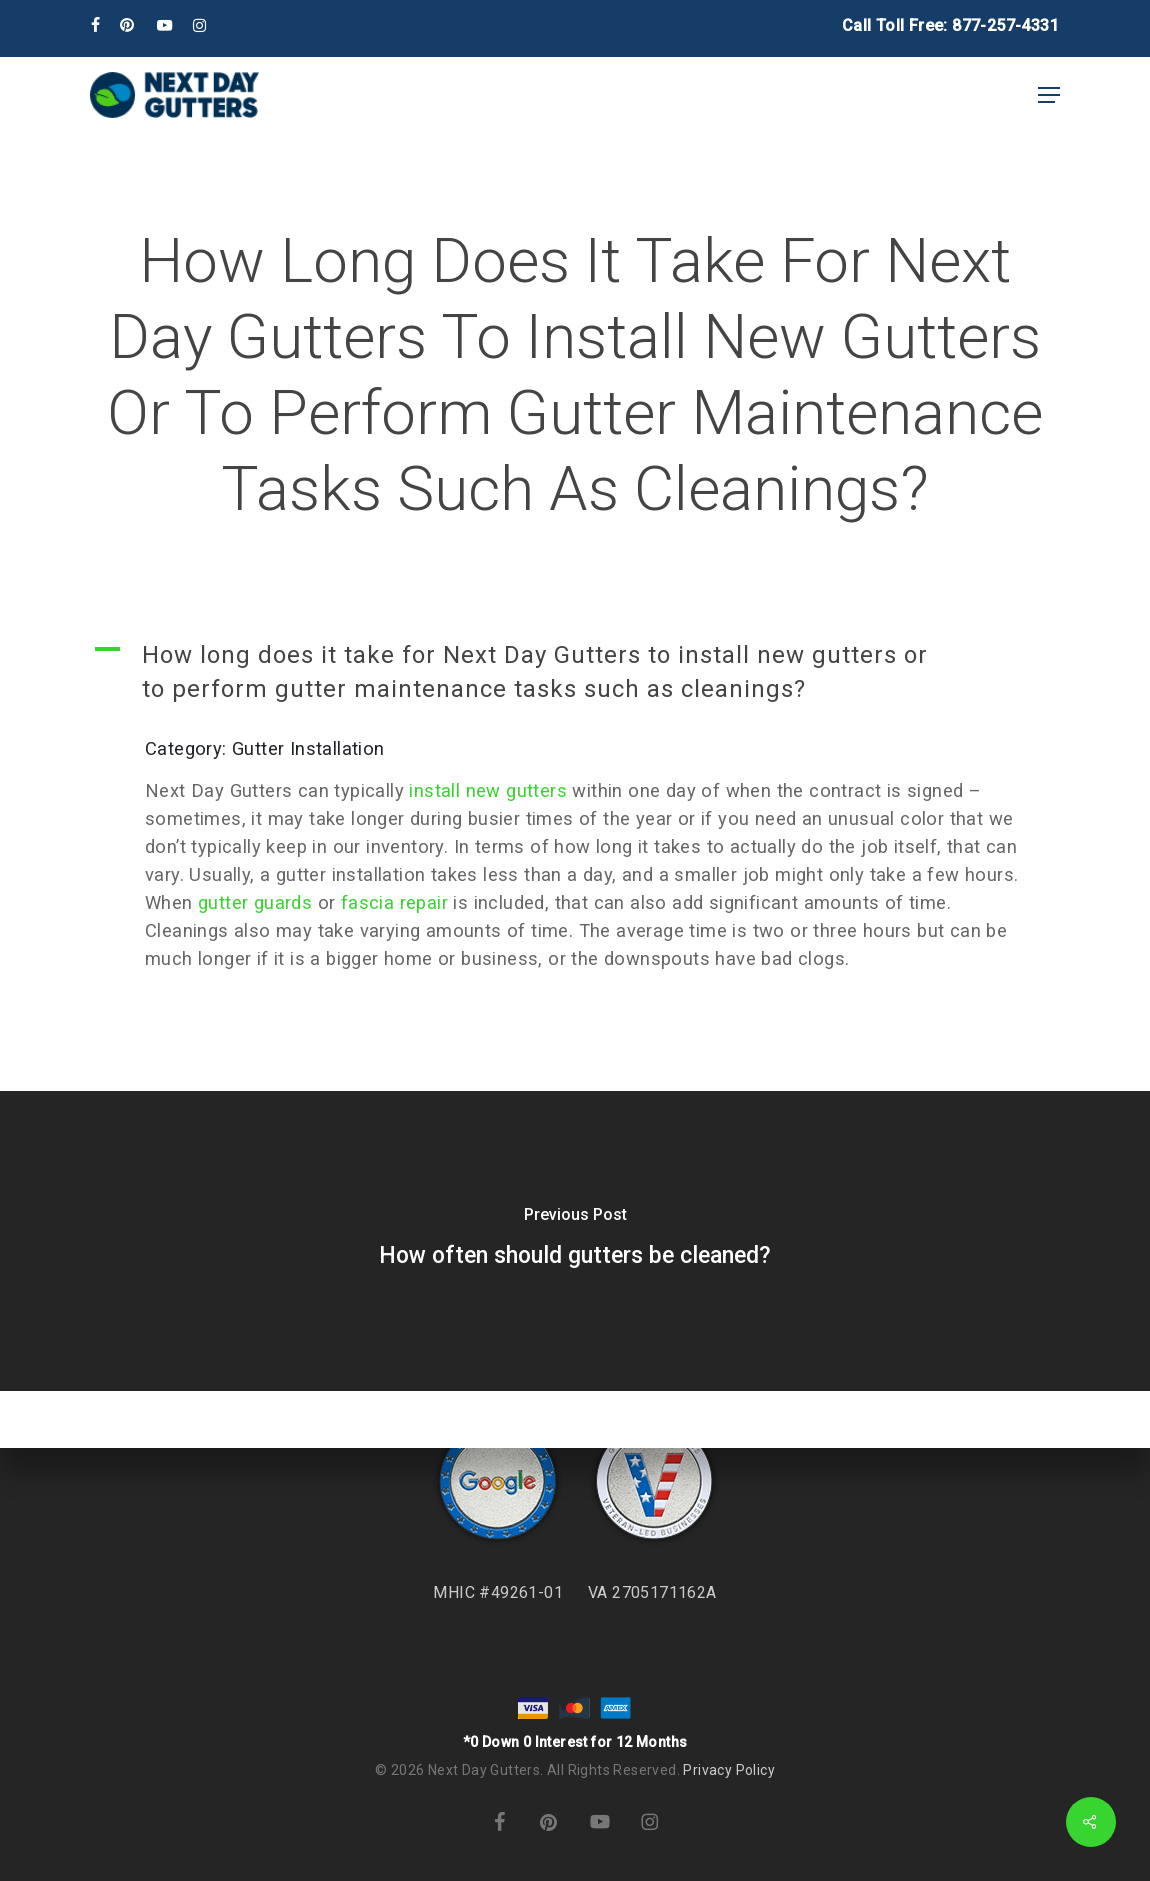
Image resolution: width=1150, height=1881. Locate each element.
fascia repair (394, 902)
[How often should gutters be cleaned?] (575, 1241)
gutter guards (255, 902)
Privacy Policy (729, 1770)
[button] (1049, 95)
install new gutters (488, 790)
